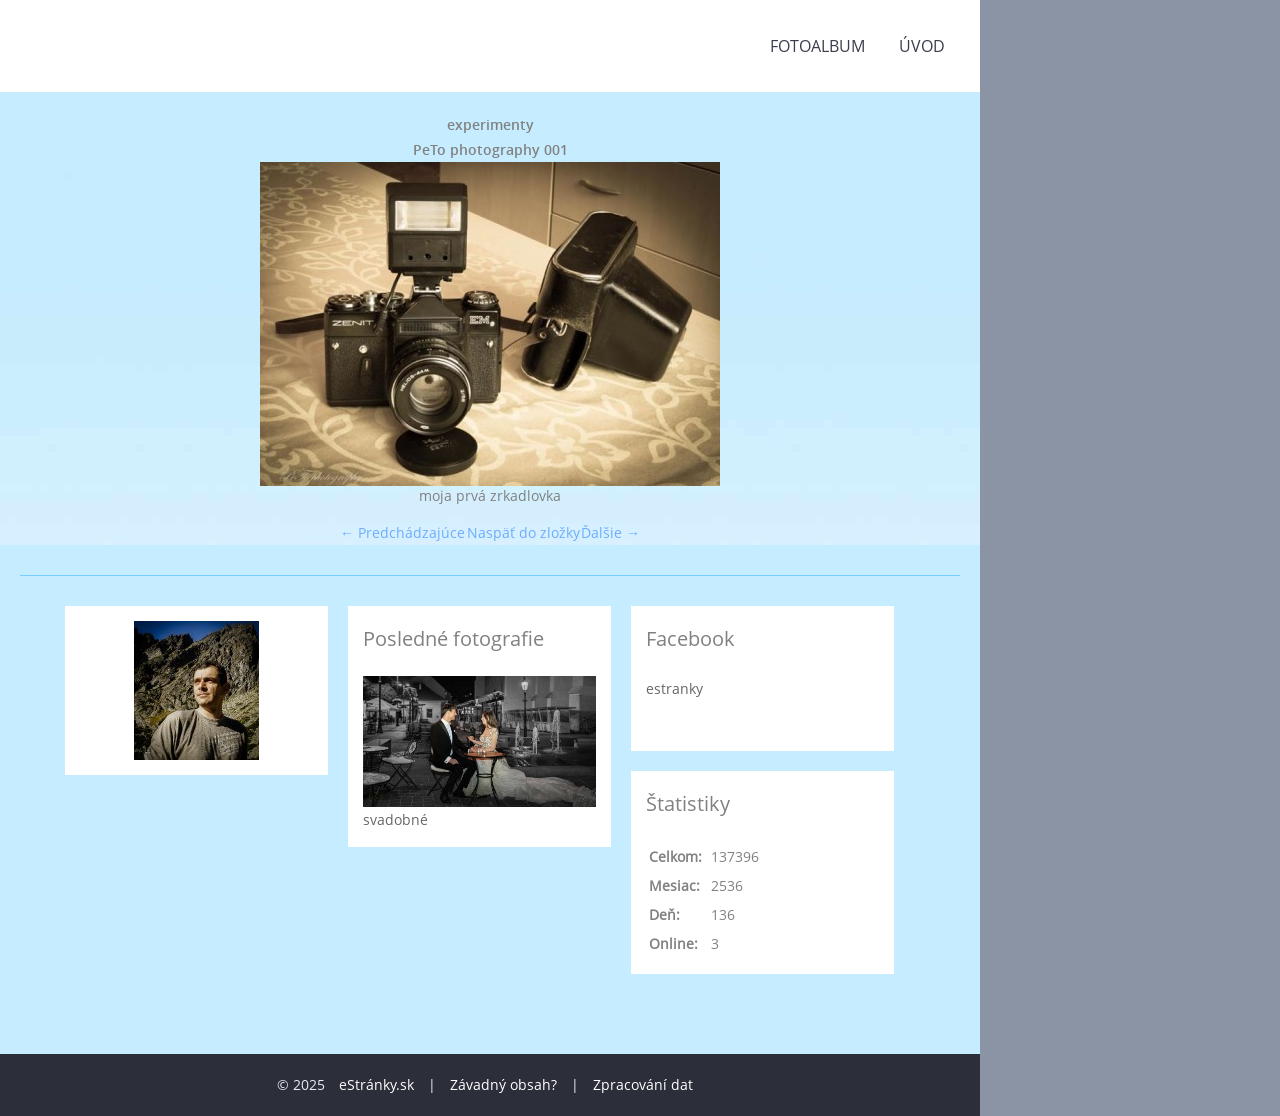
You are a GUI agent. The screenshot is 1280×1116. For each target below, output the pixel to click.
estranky (674, 688)
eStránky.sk (376, 1084)
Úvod (922, 46)
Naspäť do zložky (523, 532)
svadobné (395, 819)
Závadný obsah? (503, 1084)
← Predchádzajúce (402, 532)
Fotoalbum (817, 46)
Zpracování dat (643, 1084)
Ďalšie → (610, 532)
